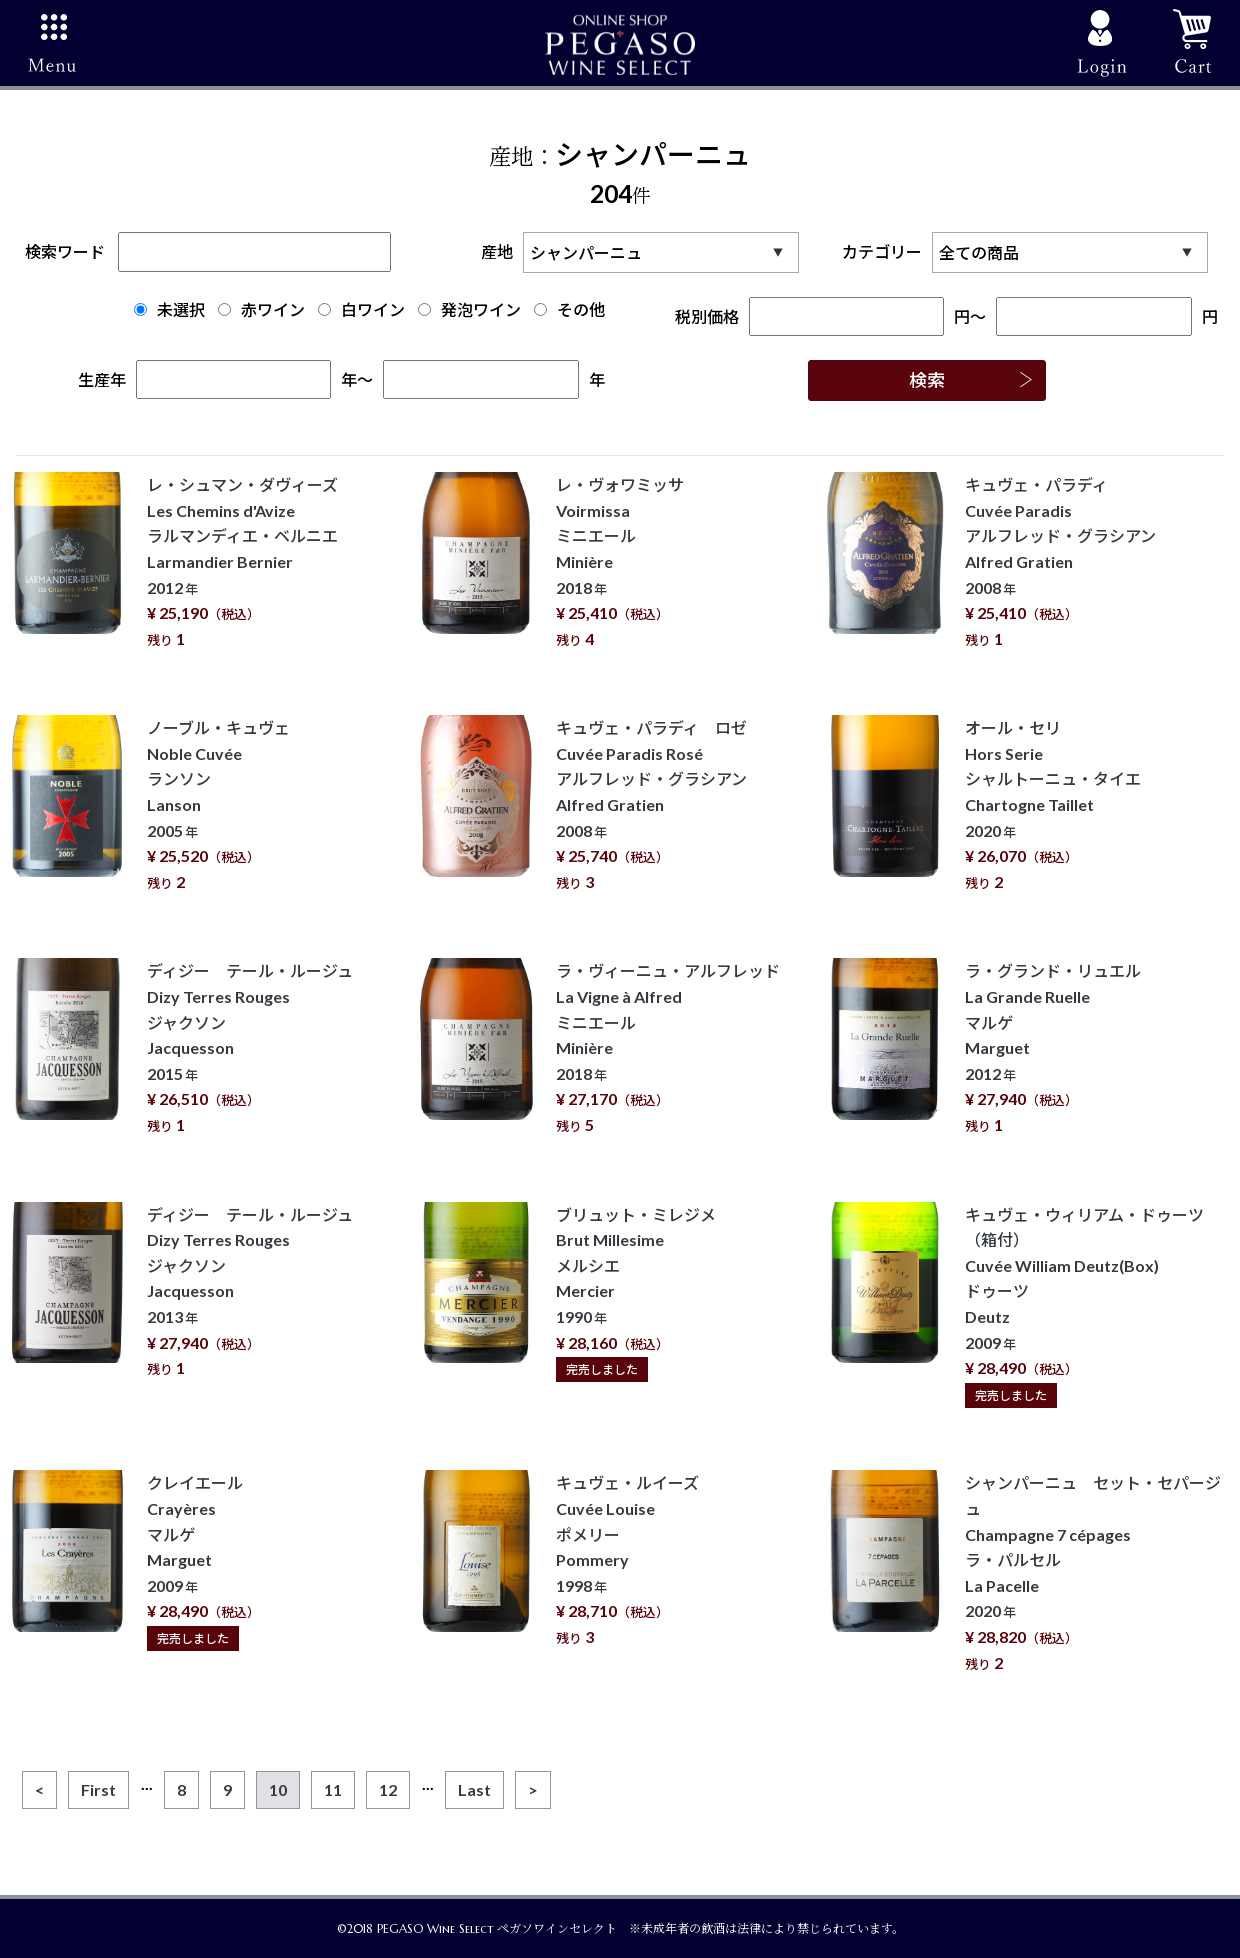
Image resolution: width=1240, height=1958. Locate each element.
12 (388, 1789)
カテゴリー (1030, 252)
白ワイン (361, 309)
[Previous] (39, 1790)
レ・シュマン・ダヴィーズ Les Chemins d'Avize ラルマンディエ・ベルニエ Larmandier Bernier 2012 (242, 561)
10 (278, 1789)
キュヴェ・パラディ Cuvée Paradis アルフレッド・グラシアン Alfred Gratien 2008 (1060, 561)
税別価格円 (823, 316)
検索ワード (208, 251)
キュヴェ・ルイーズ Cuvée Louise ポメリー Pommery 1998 (627, 1559)
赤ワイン (261, 309)
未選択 (169, 309)
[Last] (474, 1790)
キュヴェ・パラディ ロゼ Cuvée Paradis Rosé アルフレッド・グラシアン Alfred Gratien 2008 (651, 804)
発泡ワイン (469, 309)
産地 (645, 252)
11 (333, 1789)
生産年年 (218, 379)
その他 (569, 309)
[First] (98, 1790)
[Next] (533, 1790)
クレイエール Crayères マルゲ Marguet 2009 (203, 1559)
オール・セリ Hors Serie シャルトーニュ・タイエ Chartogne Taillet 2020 (1053, 804)
